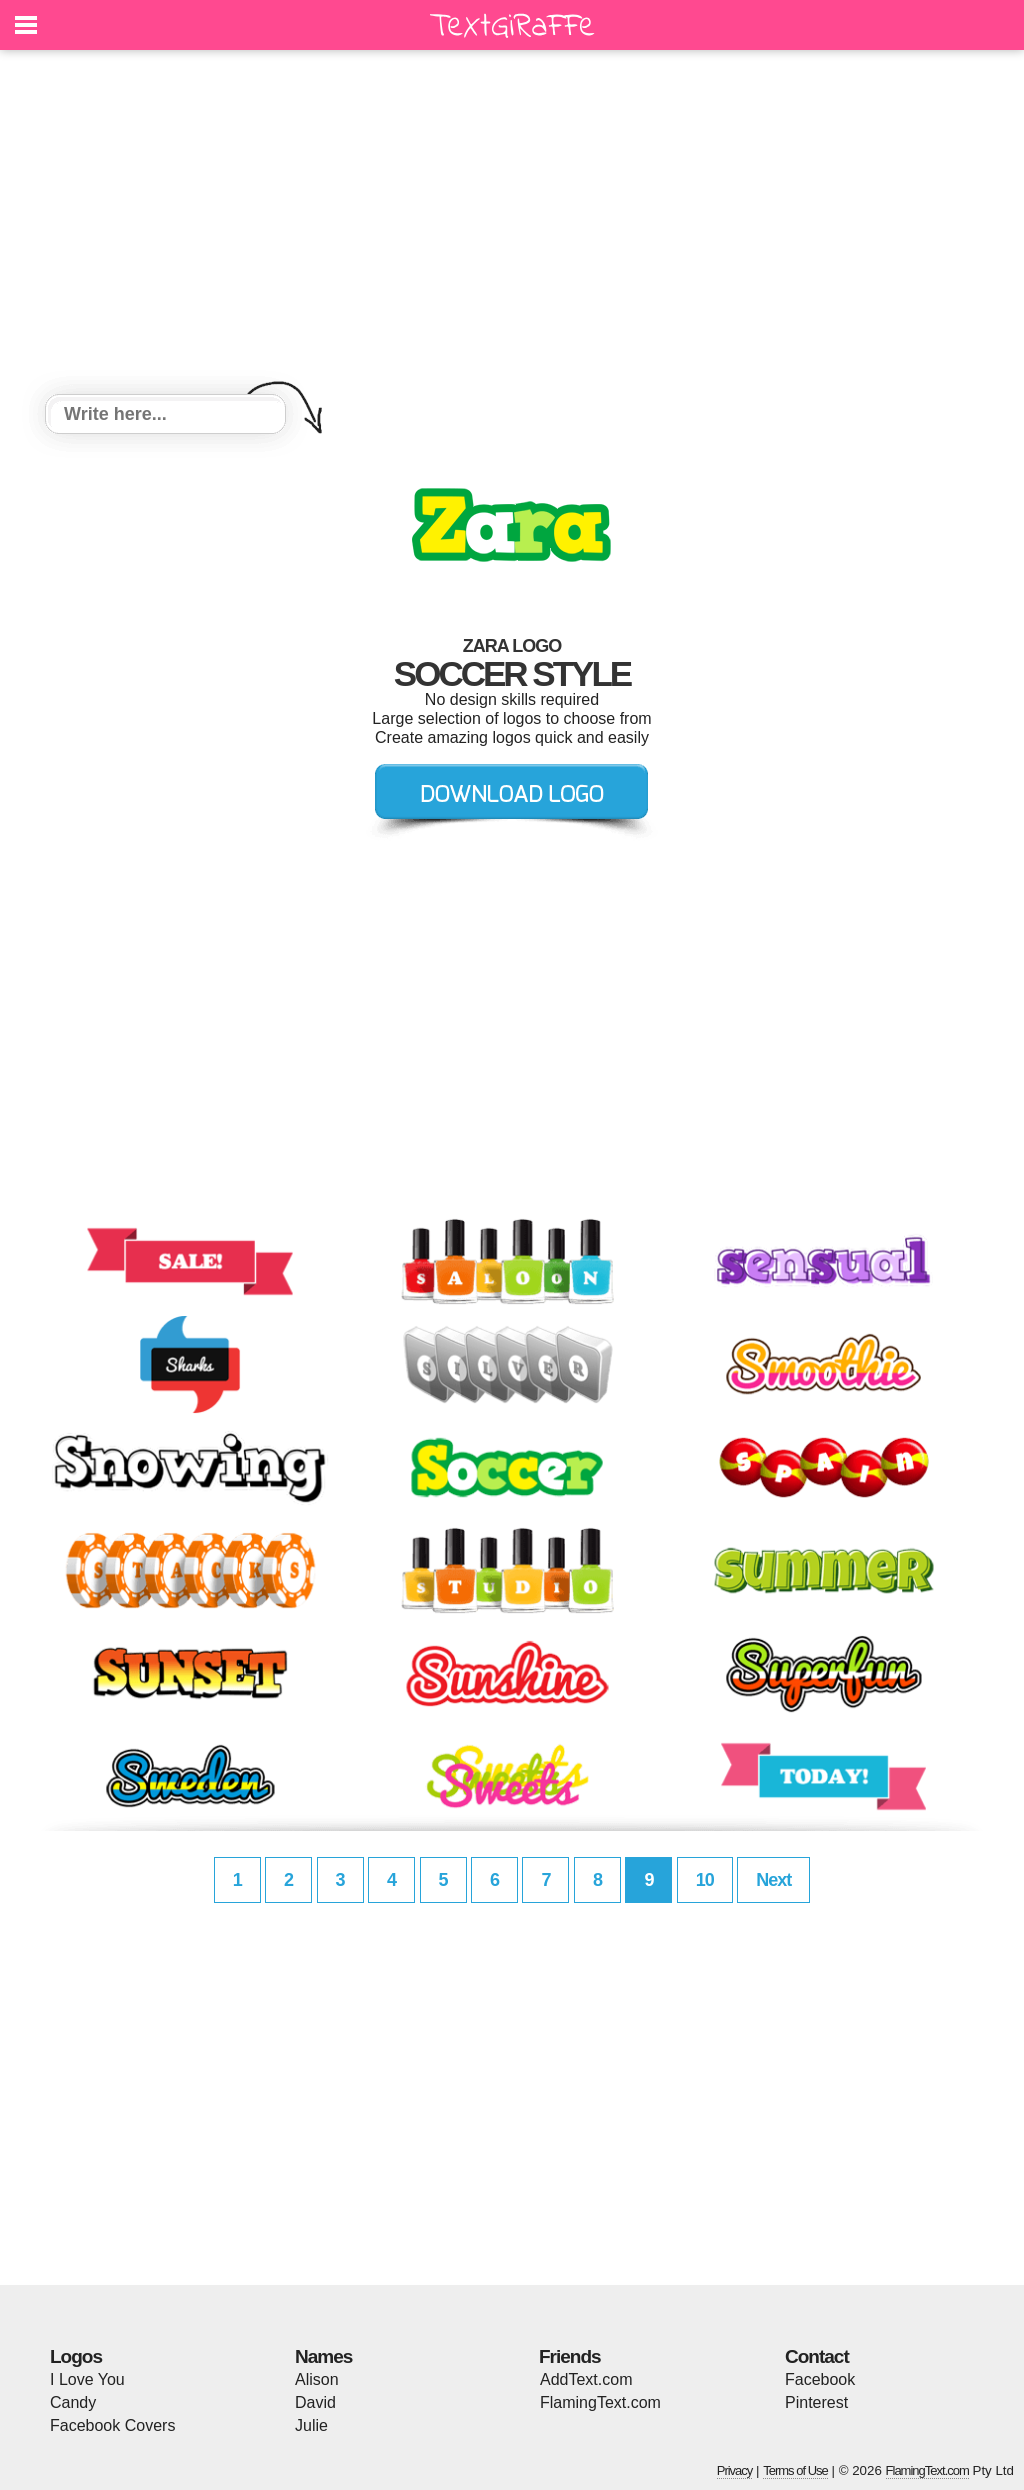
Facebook (820, 2379)
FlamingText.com (600, 2402)
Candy (73, 2402)
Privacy (735, 2470)
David (315, 2402)
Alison (317, 2379)
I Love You (87, 2379)
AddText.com (586, 2379)
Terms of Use (795, 2470)
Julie (311, 2425)
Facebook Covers (112, 2425)
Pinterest (816, 2402)
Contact (817, 2356)
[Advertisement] (512, 225)
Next (773, 1880)
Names (323, 2356)
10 (705, 1880)
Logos (76, 2356)
